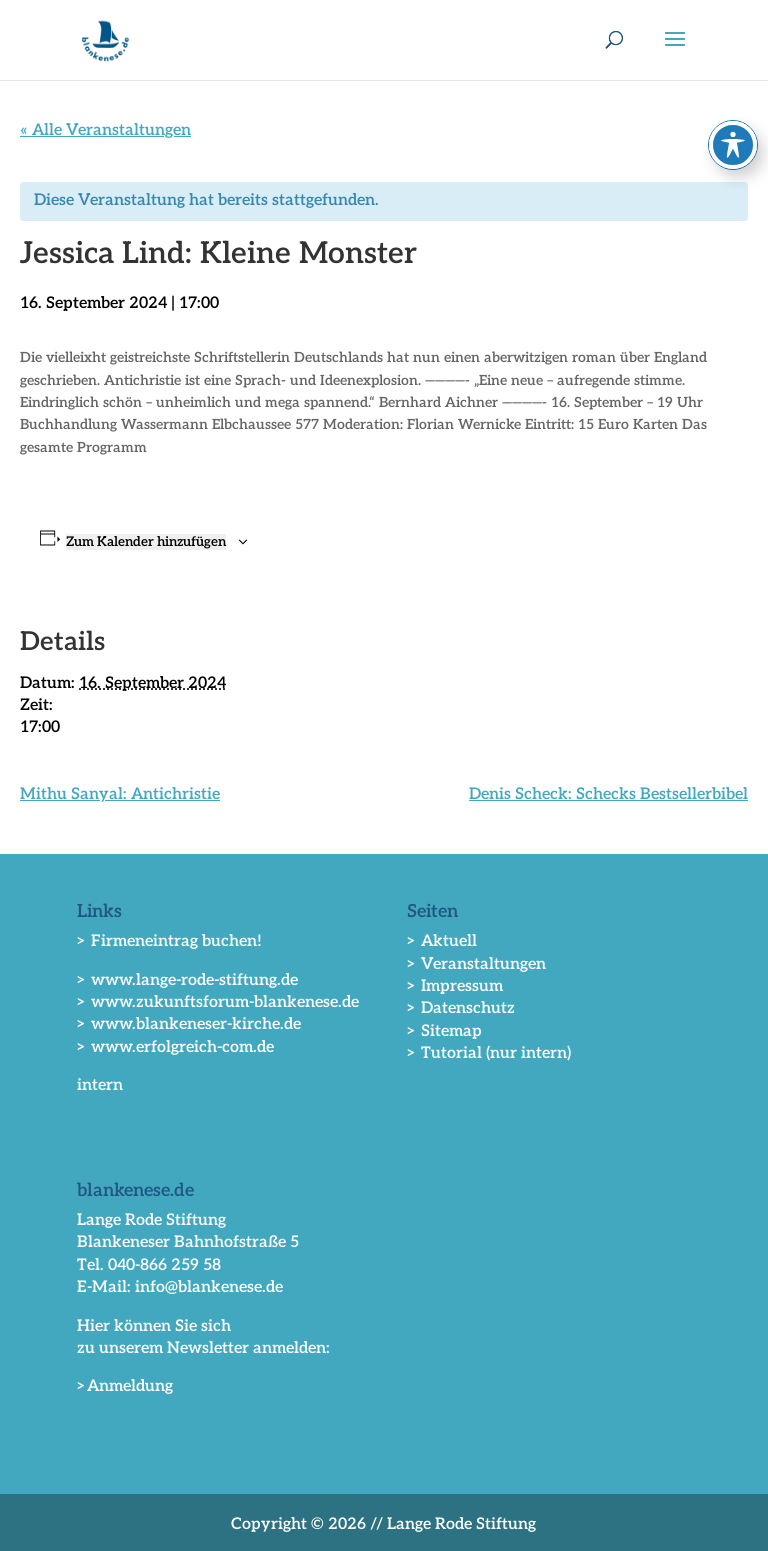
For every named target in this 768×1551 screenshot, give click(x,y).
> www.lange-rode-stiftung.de (187, 980)
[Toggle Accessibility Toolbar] (733, 145)
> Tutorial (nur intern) (489, 1053)
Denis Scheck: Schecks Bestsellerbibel (608, 794)
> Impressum (455, 986)
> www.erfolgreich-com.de (175, 1047)
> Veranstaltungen (476, 964)
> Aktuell (442, 941)
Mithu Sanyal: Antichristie (120, 794)
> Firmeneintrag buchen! (169, 941)
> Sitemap (444, 1031)
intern (100, 1085)
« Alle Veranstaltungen (105, 130)
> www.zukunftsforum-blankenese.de (218, 1002)
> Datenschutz (461, 1008)
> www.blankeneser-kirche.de (189, 1024)
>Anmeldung (125, 1386)
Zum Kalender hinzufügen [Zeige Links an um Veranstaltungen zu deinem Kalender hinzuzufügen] (146, 542)
